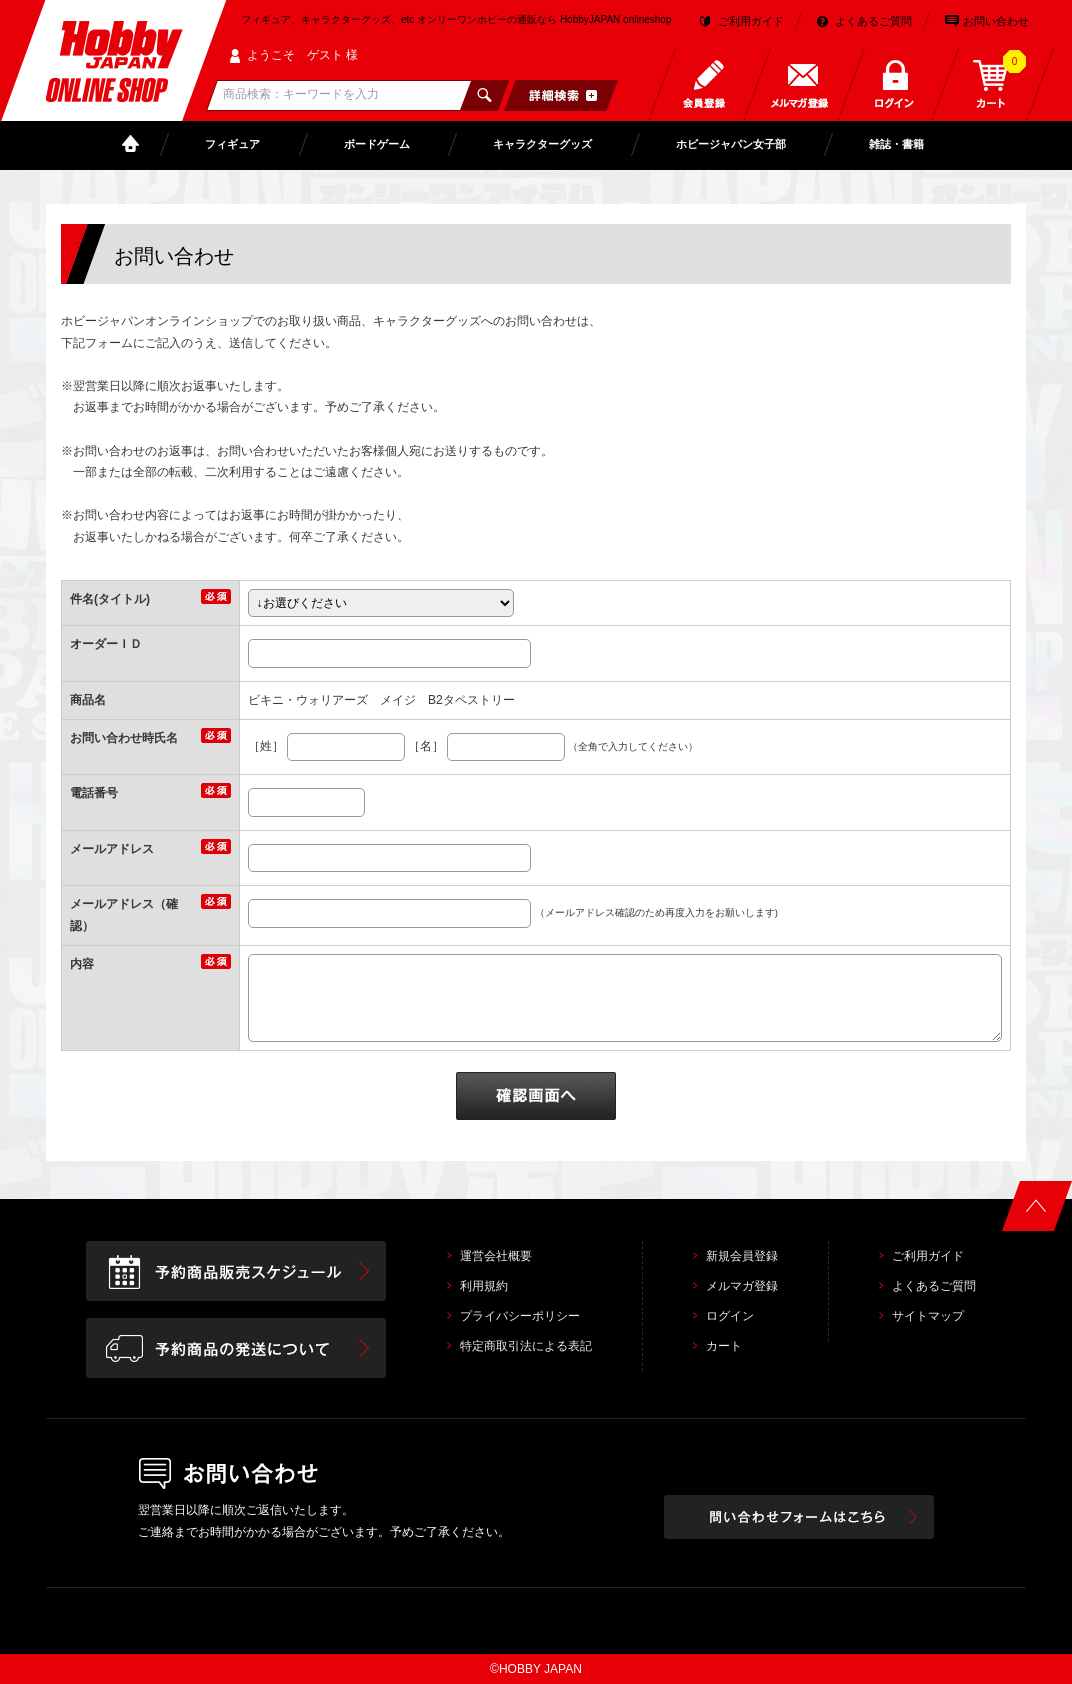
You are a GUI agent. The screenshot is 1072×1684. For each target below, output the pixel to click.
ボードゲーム (377, 144)
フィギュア (232, 144)
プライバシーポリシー (520, 1316)
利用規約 (484, 1286)
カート (724, 1346)
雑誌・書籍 (896, 144)
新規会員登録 (742, 1256)
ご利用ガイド (751, 21)
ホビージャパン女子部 (731, 144)
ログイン (730, 1316)
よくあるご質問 (873, 21)
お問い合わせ (996, 21)
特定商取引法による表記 (526, 1346)
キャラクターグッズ (542, 144)
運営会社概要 (496, 1256)
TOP (135, 144)
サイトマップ (928, 1316)
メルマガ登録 (742, 1286)
